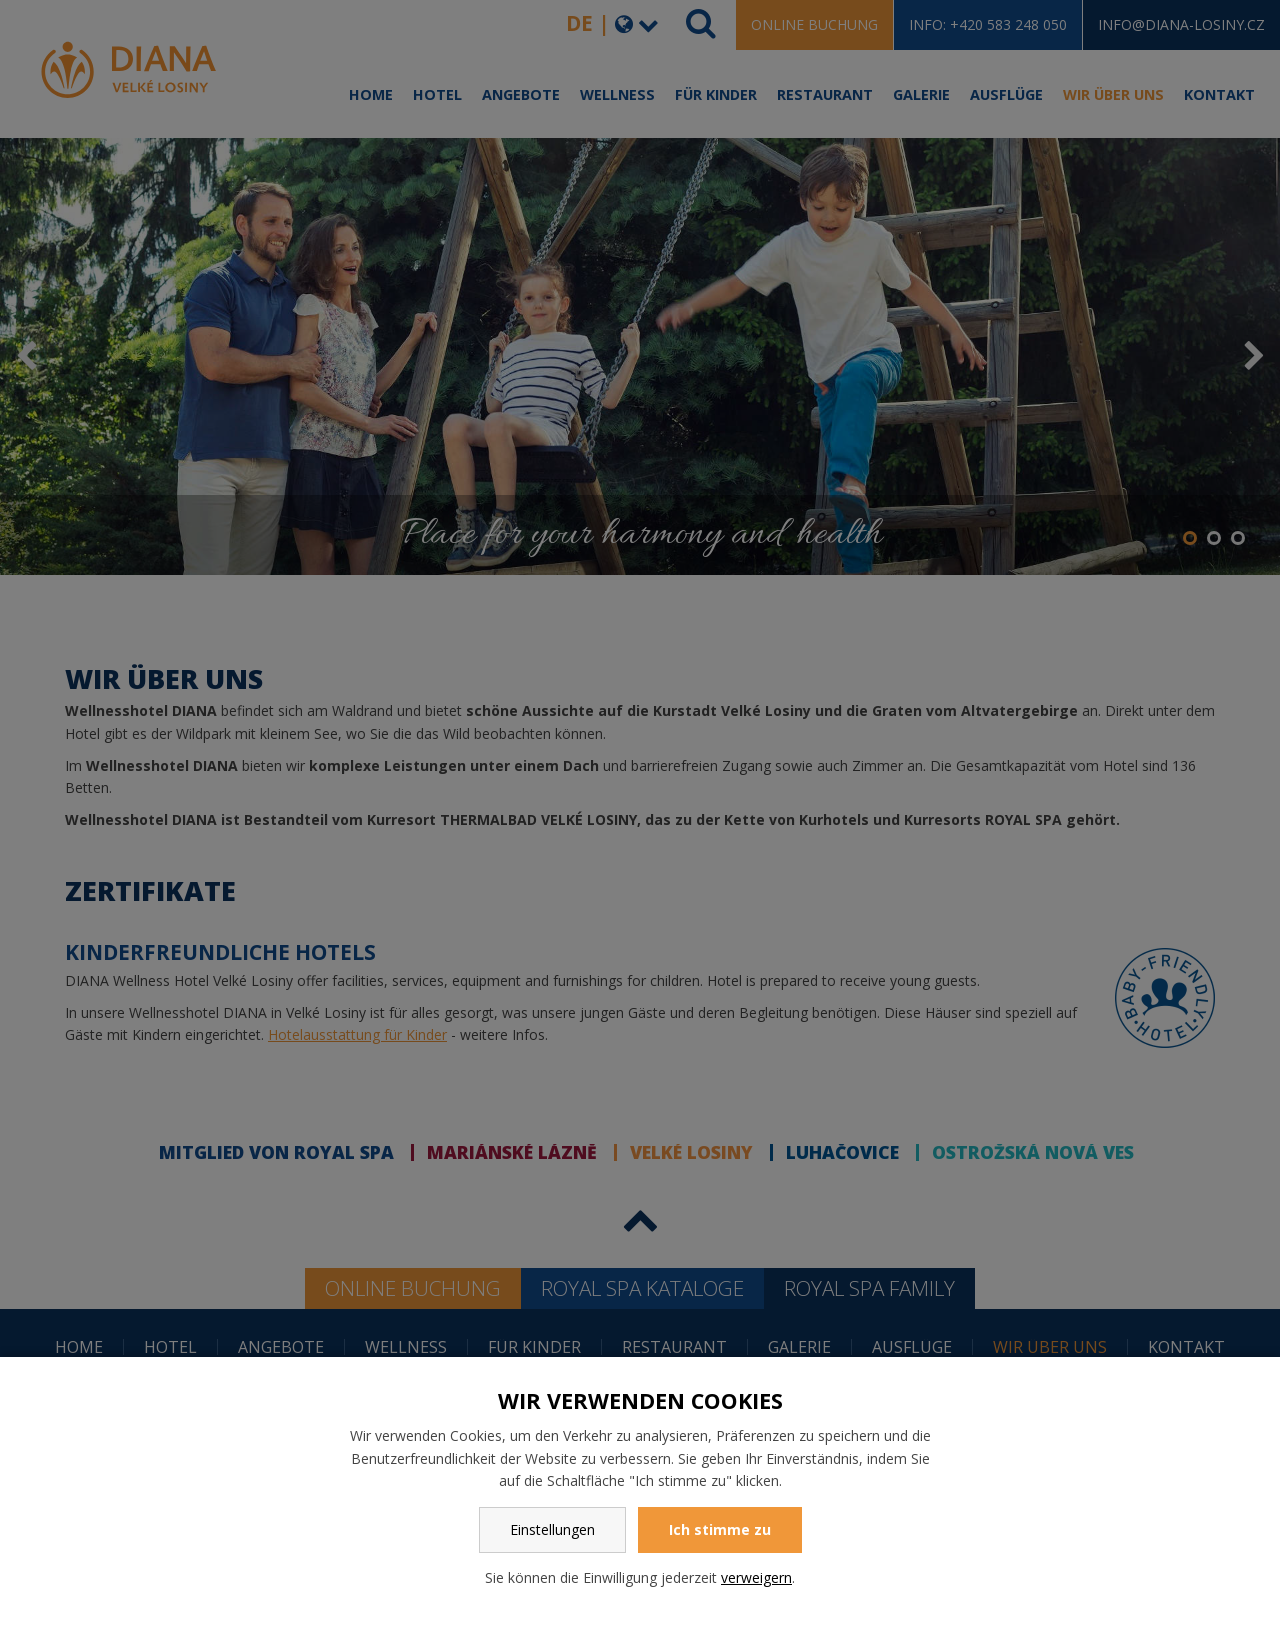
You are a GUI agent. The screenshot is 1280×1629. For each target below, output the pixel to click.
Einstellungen (552, 1529)
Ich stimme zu (720, 1529)
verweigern (756, 1577)
